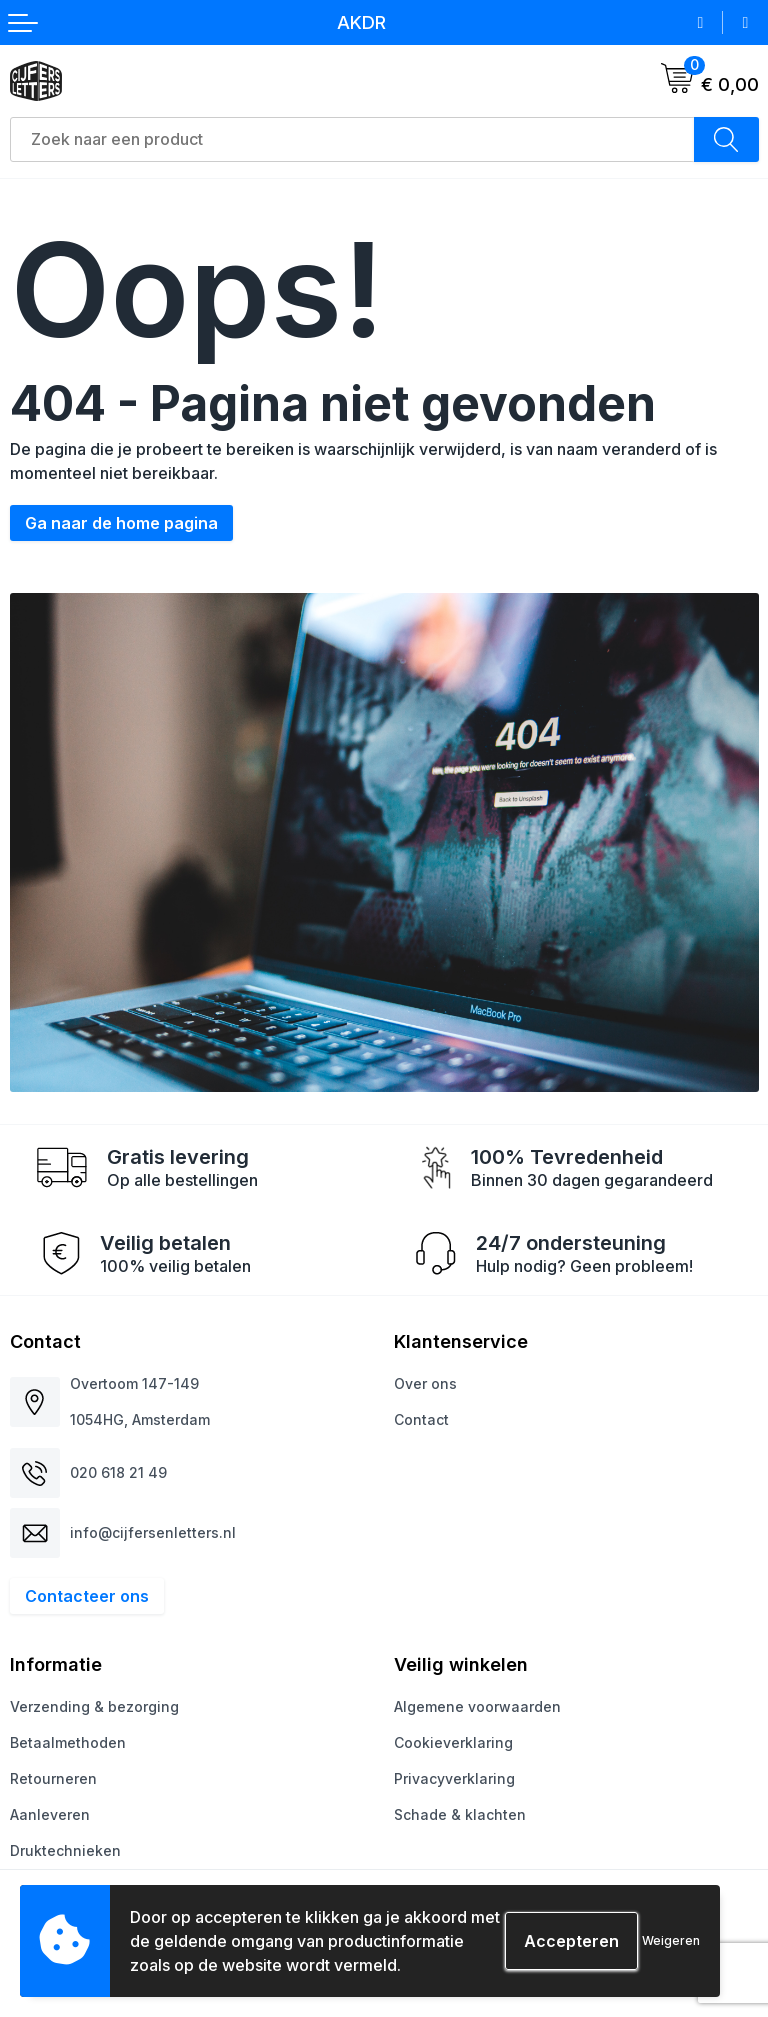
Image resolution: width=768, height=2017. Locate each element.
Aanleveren (50, 1814)
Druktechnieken (65, 1850)
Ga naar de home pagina (121, 523)
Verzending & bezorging (94, 1706)
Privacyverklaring (454, 1778)
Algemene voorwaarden (477, 1706)
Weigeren (671, 1940)
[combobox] (352, 139)
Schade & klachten (460, 1814)
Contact (421, 1419)
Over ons (425, 1383)
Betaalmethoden (68, 1742)
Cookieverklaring (453, 1742)
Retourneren (53, 1778)
